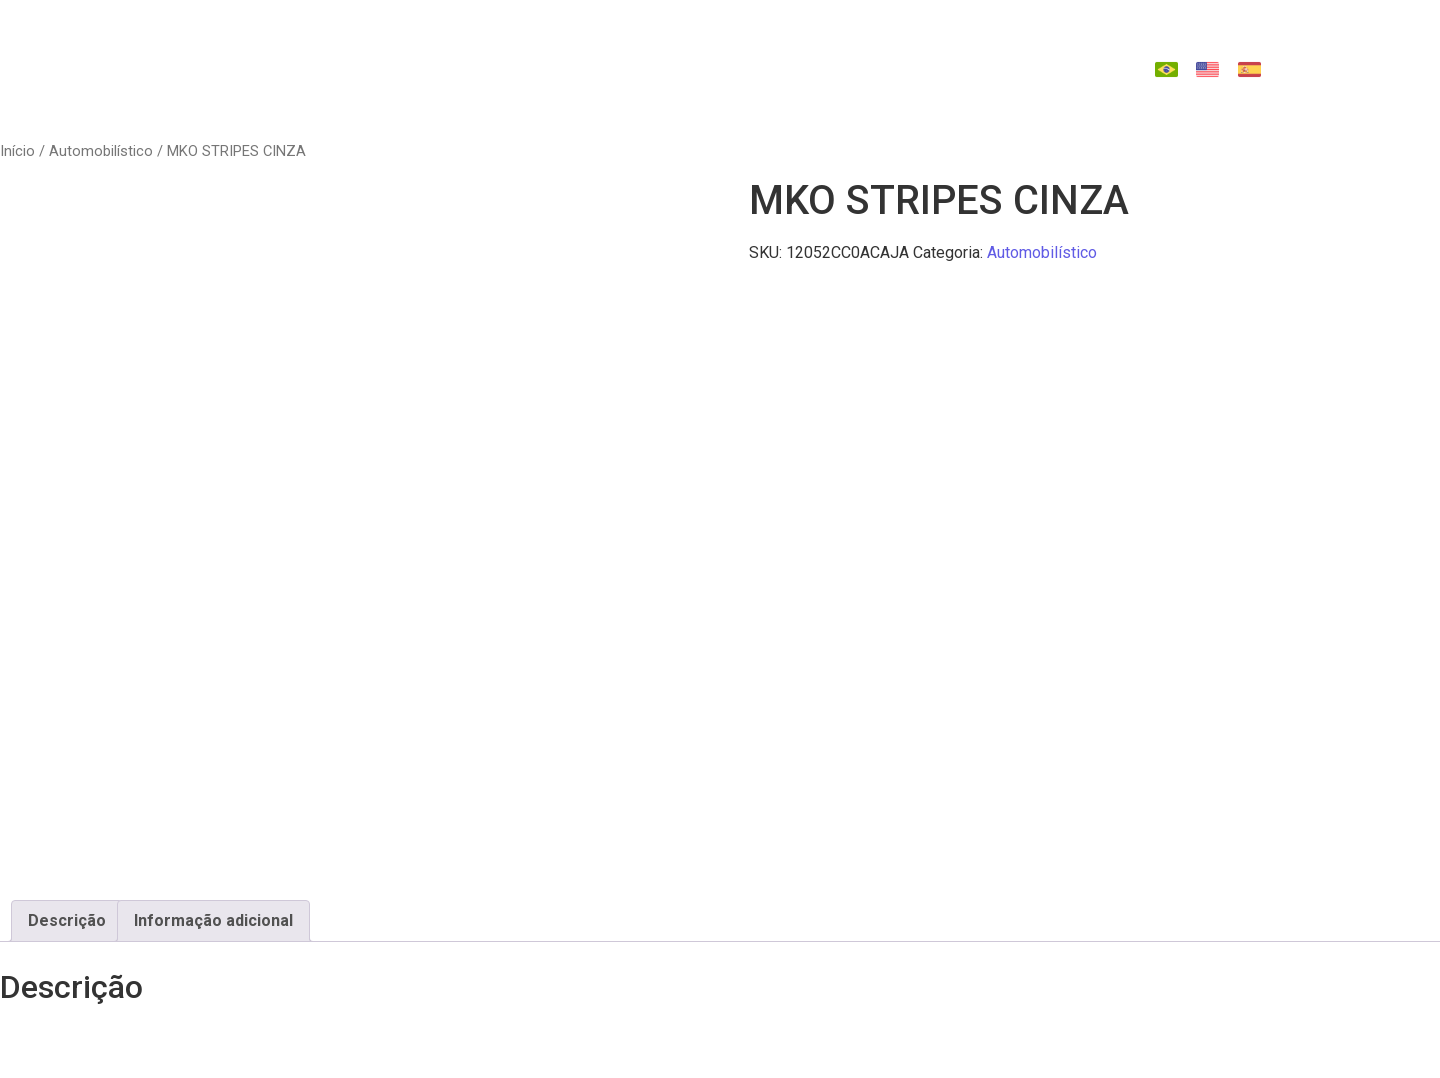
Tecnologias (720, 50)
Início (17, 151)
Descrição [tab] (67, 920)
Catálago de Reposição (916, 50)
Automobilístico (101, 151)
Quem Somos (447, 50)
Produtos (583, 50)
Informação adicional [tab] (213, 920)
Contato (726, 88)
